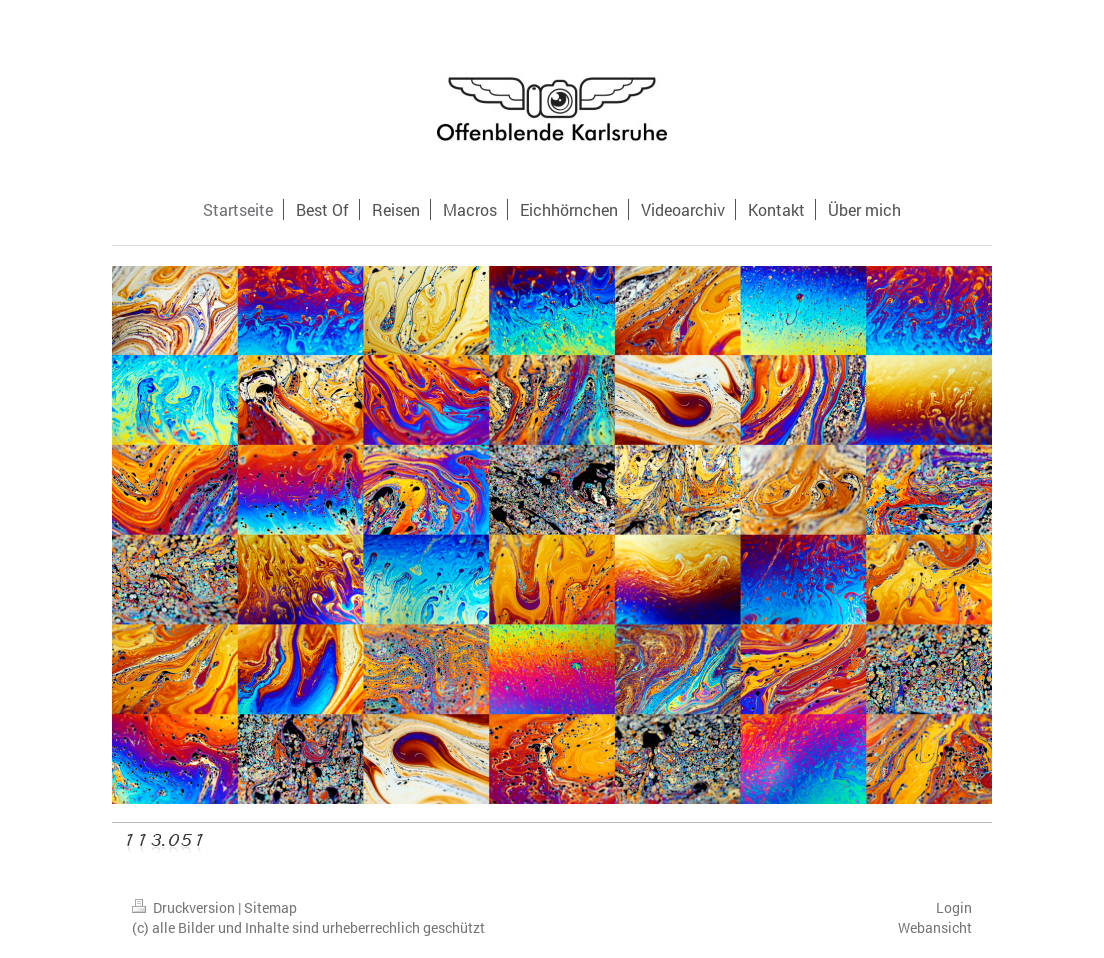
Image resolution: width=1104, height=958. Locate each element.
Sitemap (270, 907)
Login (954, 907)
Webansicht (935, 927)
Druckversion (185, 907)
